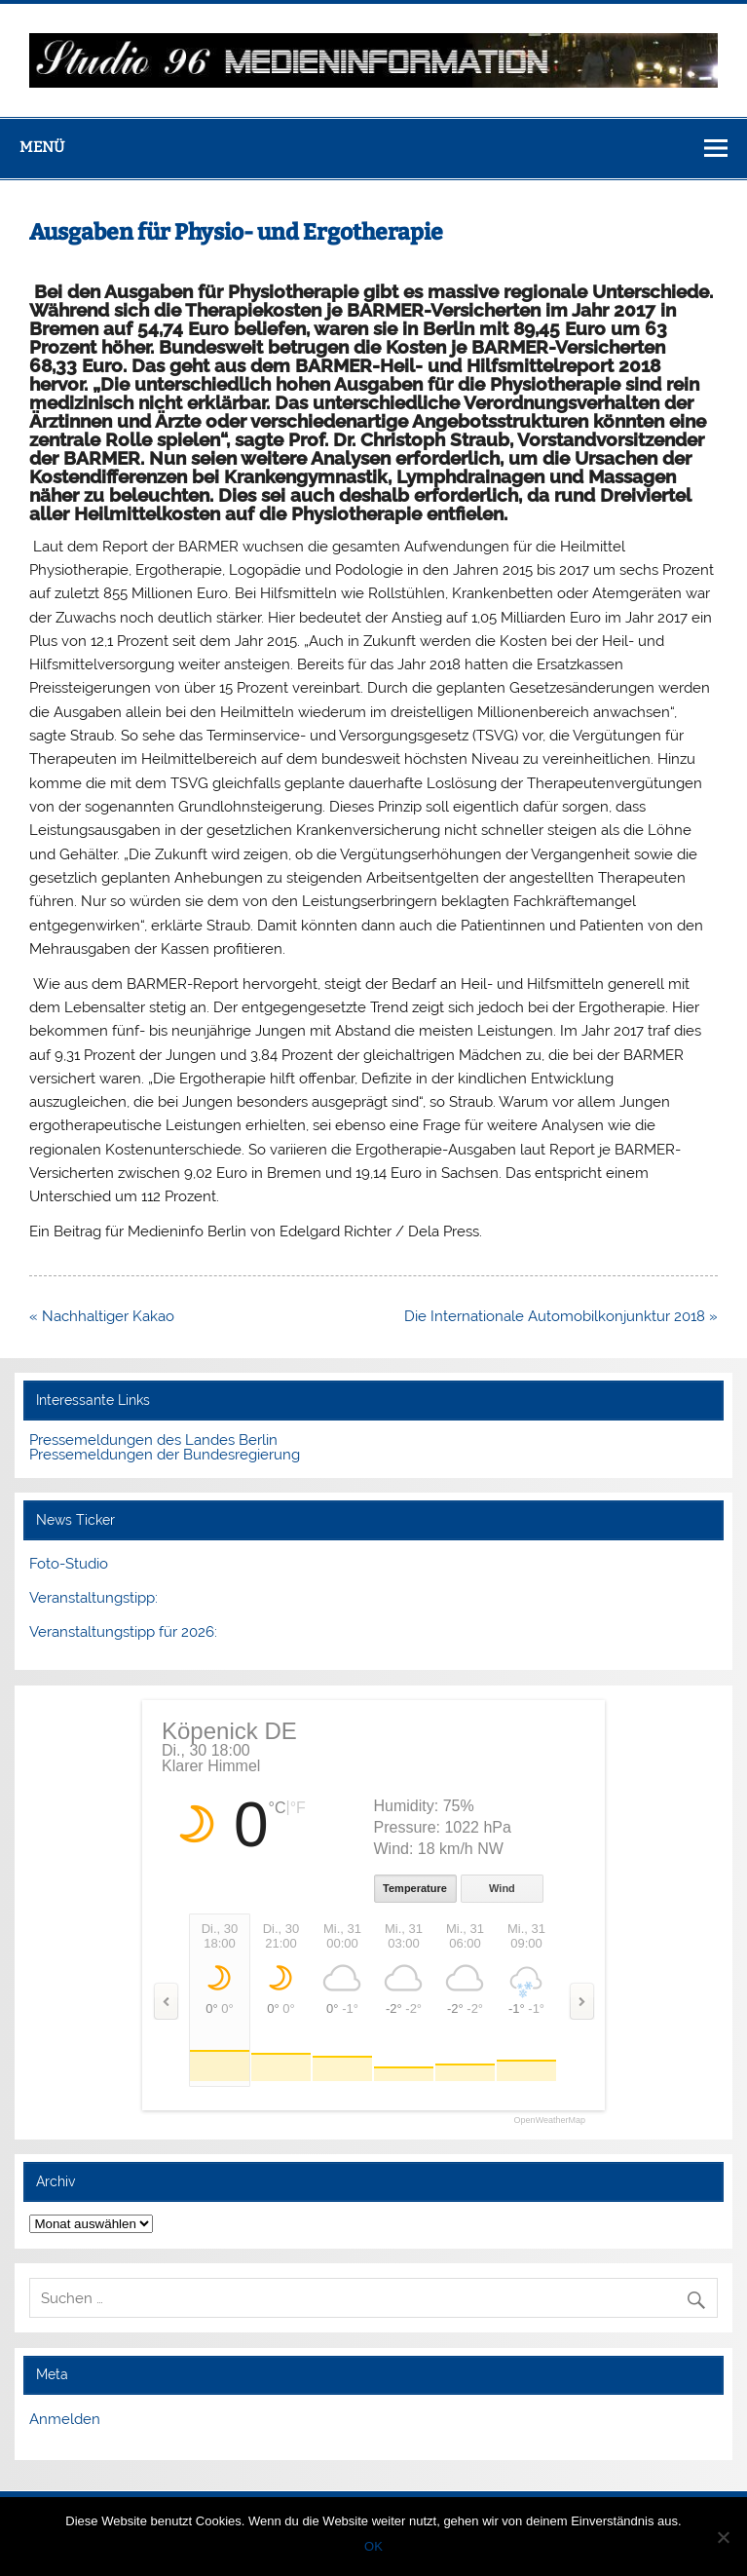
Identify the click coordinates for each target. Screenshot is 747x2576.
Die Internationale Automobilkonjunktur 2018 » (561, 1316)
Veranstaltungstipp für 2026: (123, 1632)
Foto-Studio (68, 1563)
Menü (41, 147)
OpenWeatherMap (549, 2120)
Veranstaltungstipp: (93, 1598)
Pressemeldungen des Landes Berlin (153, 1440)
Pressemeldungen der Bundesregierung (164, 1454)
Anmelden (64, 2419)
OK (373, 2546)
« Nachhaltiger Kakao (101, 1316)
